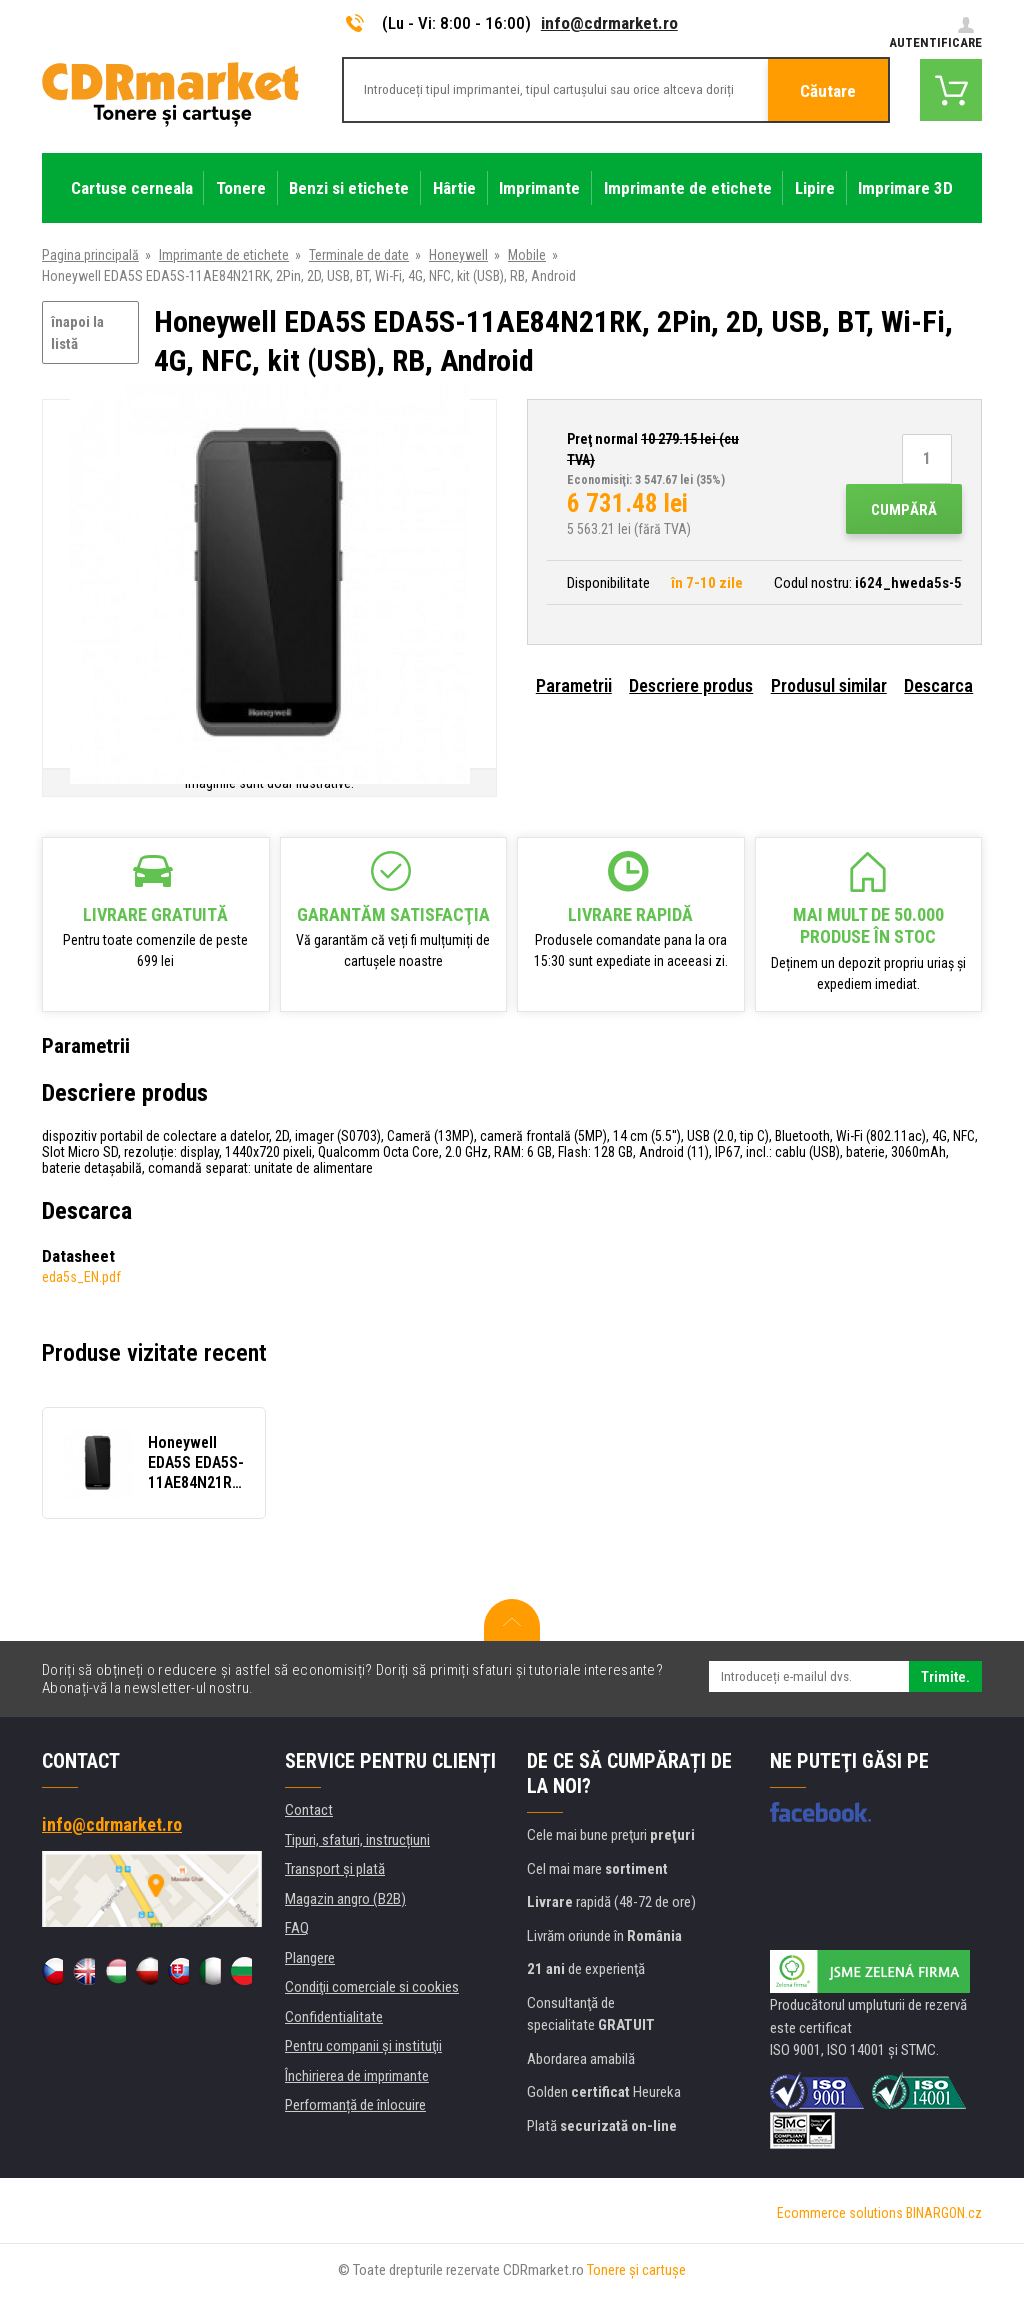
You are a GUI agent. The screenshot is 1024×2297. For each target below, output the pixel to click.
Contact (309, 1810)
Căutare (828, 91)
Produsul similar (829, 685)
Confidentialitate (334, 2017)
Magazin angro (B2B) (345, 1899)
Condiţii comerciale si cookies (372, 1987)
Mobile (527, 255)
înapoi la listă (77, 333)
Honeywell (458, 255)
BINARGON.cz (944, 2213)
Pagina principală (90, 255)
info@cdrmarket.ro (609, 23)
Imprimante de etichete (224, 255)
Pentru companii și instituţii (363, 2046)
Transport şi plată (335, 1869)
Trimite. (945, 1677)
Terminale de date (359, 255)
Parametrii (574, 685)
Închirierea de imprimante (357, 2076)
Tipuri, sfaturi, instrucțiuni (357, 1840)
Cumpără (904, 510)
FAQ (297, 1928)
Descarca (938, 685)
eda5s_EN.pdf (81, 1277)
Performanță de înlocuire (355, 2105)
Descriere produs (691, 685)
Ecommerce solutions (840, 2213)
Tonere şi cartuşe (636, 2270)
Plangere (310, 1958)
